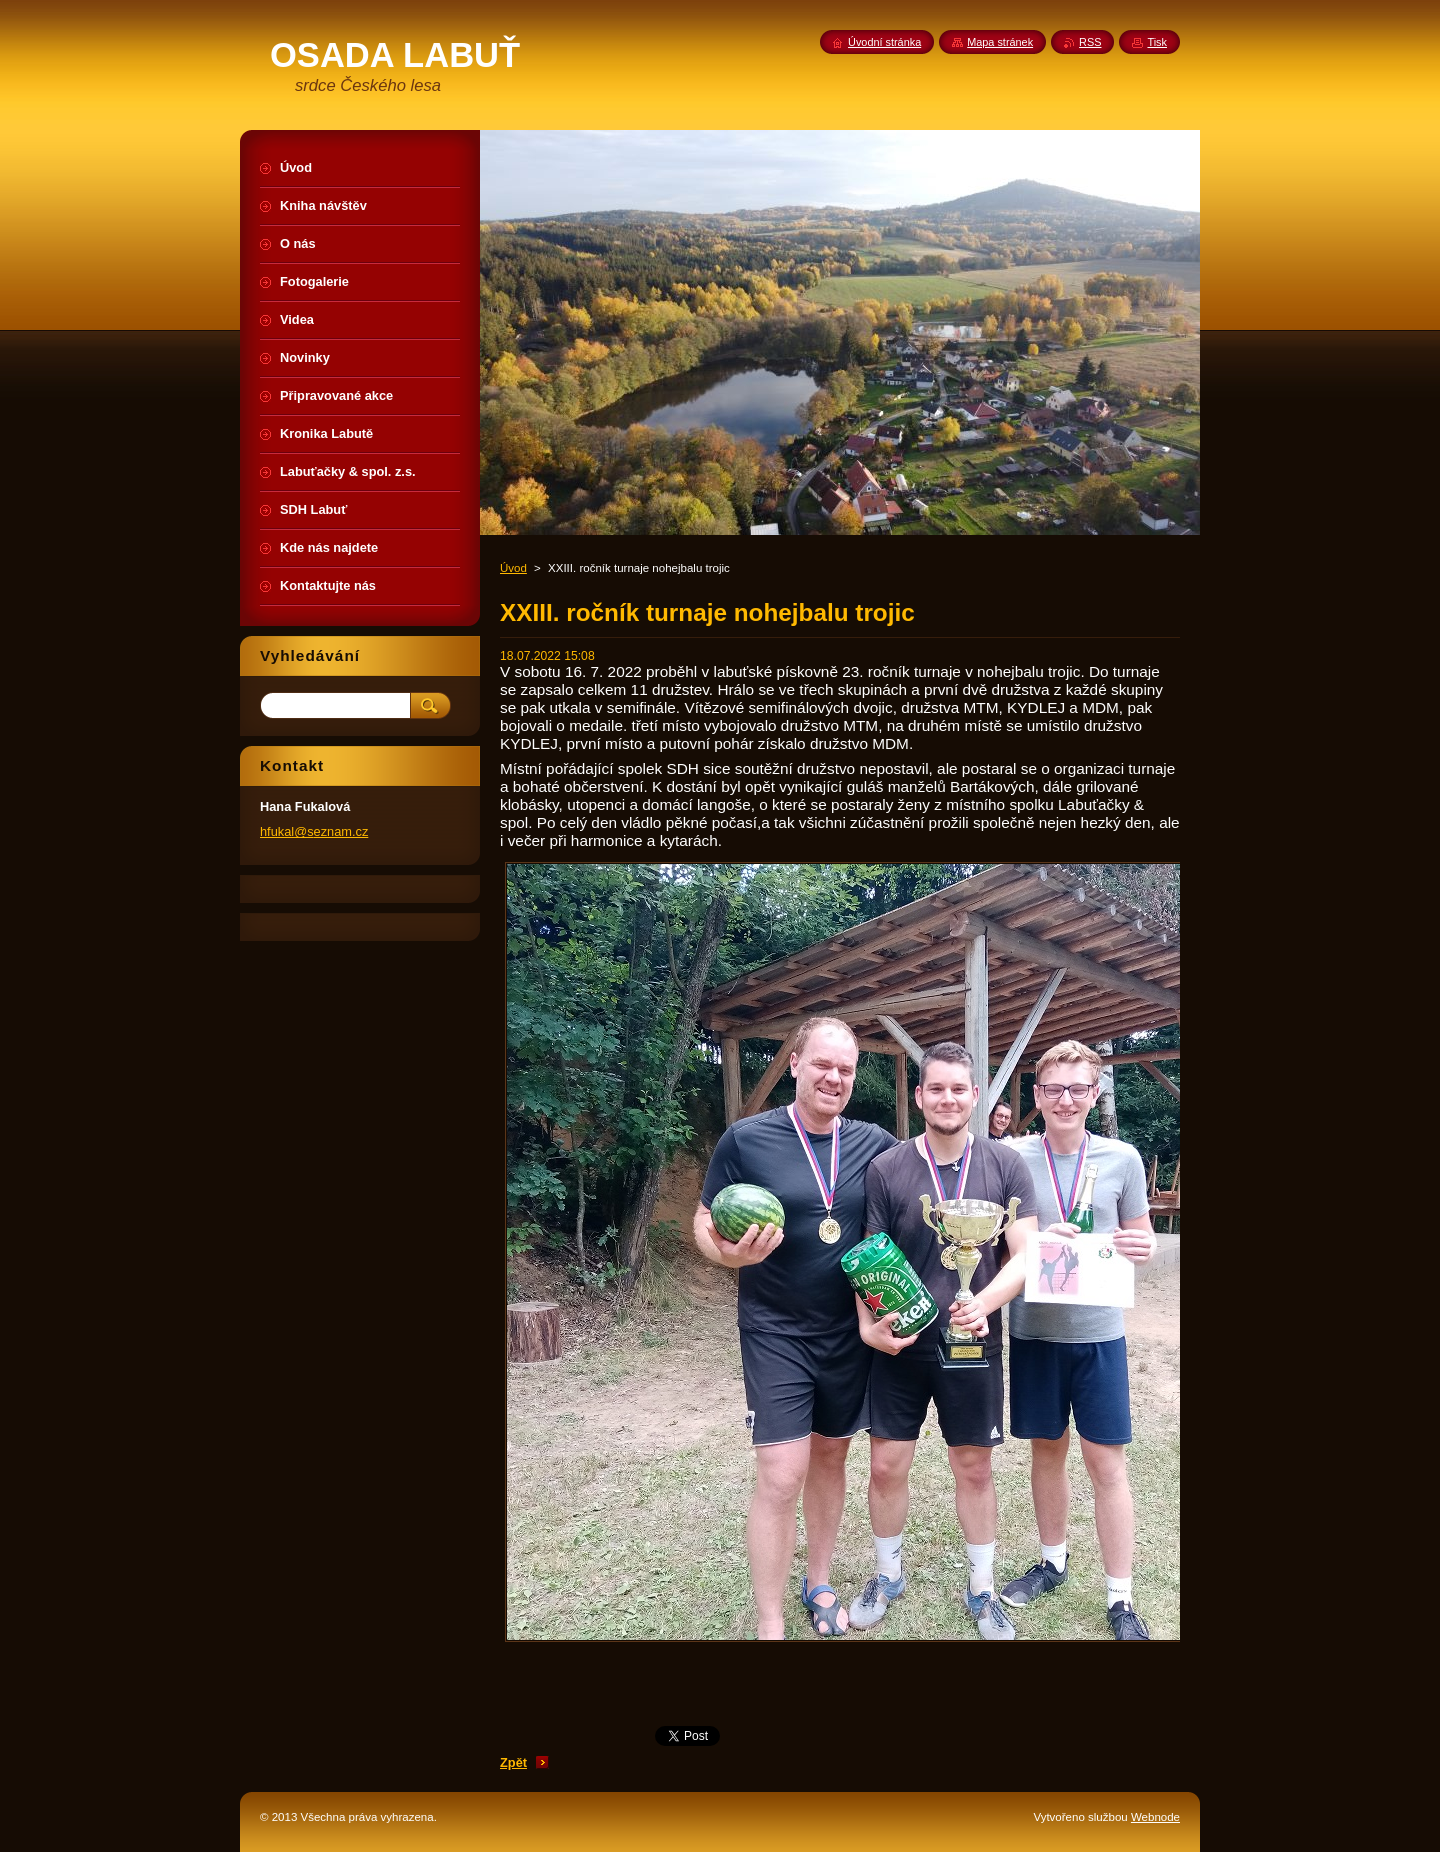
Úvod (513, 568)
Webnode (1155, 1817)
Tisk (1157, 42)
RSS (1090, 42)
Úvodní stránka (884, 42)
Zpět (513, 1762)
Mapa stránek (1000, 42)
